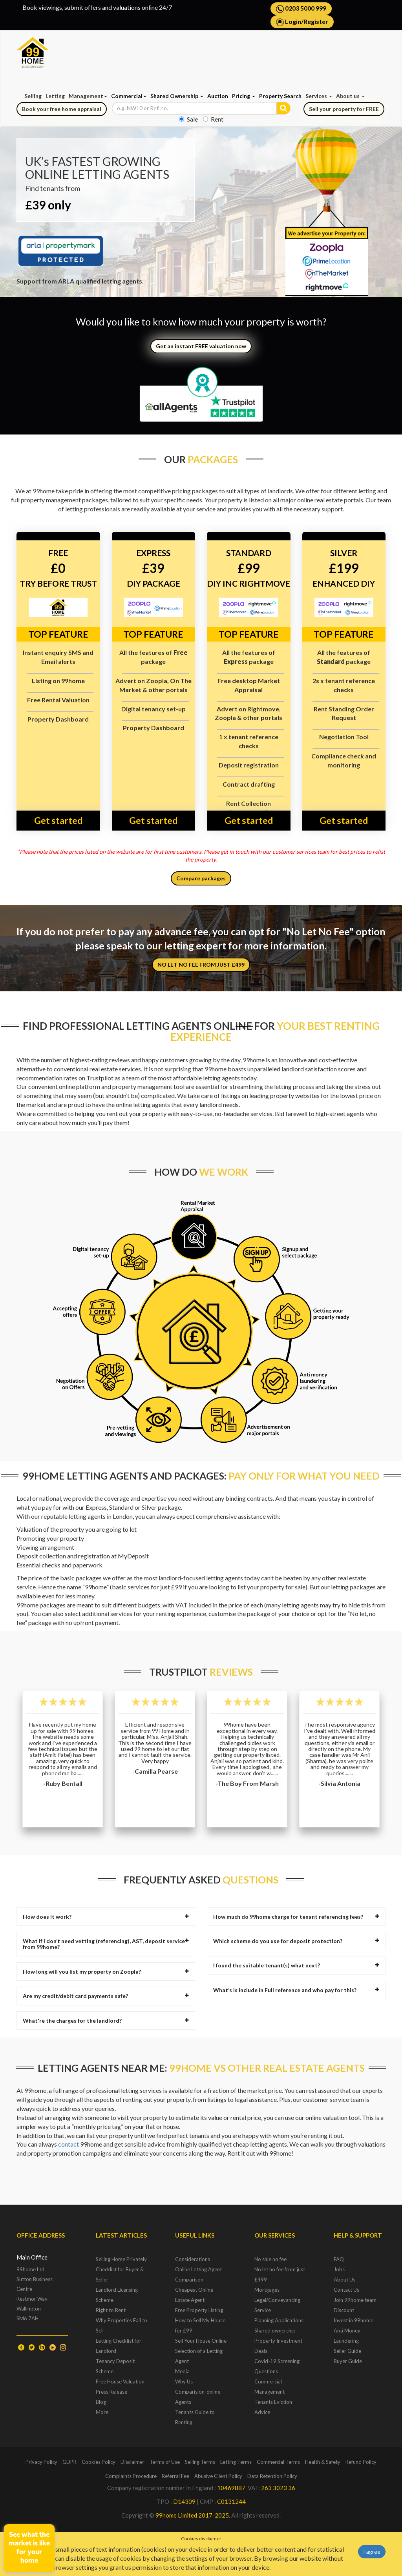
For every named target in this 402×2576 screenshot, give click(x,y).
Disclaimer (132, 2462)
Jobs (339, 2269)
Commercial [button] (128, 96)
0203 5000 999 (301, 8)
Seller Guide (347, 2351)
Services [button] (318, 96)
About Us (344, 2279)
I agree (371, 2551)
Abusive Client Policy (218, 2476)
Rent (213, 119)
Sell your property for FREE (344, 108)
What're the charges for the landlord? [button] (106, 2020)
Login (293, 21)
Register (315, 21)
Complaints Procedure (131, 2476)
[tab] (106, 1916)
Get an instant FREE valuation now (201, 346)
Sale (188, 119)
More (102, 2412)
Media (182, 2371)
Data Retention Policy (272, 2476)
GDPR (69, 2462)
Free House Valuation (120, 2381)
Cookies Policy (98, 2462)
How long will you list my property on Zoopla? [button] (106, 1971)
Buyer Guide (348, 2361)
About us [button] (350, 96)
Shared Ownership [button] (176, 96)
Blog (101, 2402)
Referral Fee (175, 2476)
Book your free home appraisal (61, 108)
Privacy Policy (41, 2462)
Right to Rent (111, 2310)
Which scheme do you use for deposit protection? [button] (296, 1941)
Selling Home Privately (121, 2259)
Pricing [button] (243, 96)
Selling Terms (200, 2462)
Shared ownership (275, 2330)
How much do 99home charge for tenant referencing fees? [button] (296, 1916)
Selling (33, 96)
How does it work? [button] (106, 1916)
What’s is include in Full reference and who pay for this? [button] (296, 1990)
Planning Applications (278, 2320)
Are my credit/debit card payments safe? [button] (106, 1995)
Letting (55, 96)
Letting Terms (236, 2462)
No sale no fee (270, 2259)
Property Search (280, 96)
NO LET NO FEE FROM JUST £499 (201, 964)
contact (68, 2144)
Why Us (184, 2381)
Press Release (111, 2392)
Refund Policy (360, 2462)
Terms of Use (165, 2462)
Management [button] (88, 96)
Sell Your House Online (201, 2341)
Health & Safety (322, 2462)
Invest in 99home (353, 2320)
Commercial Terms (278, 2462)
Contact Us (346, 2290)
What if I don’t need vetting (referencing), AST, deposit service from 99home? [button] (106, 1944)
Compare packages (201, 878)
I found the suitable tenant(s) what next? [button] (296, 1965)
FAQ (339, 2259)
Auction (217, 96)
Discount (344, 2310)
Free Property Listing (199, 2310)
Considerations (192, 2259)
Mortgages (267, 2290)
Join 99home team (355, 2300)
